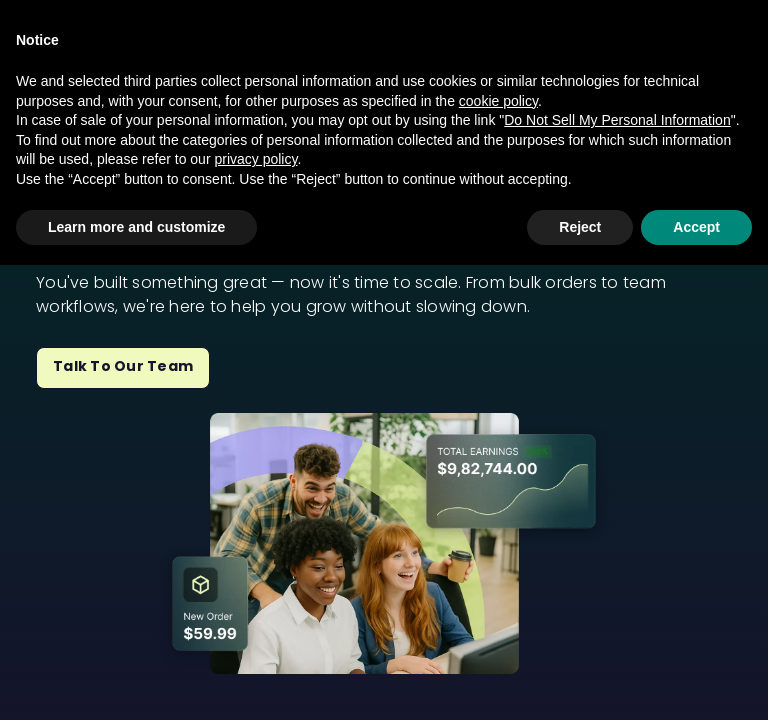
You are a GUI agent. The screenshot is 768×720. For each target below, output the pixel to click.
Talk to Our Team (123, 366)
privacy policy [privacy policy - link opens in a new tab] (255, 614)
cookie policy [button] (498, 555)
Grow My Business (382, 89)
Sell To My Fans (553, 89)
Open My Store (213, 89)
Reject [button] (580, 681)
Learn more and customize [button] (136, 681)
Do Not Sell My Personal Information (617, 575)
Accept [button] (696, 681)
